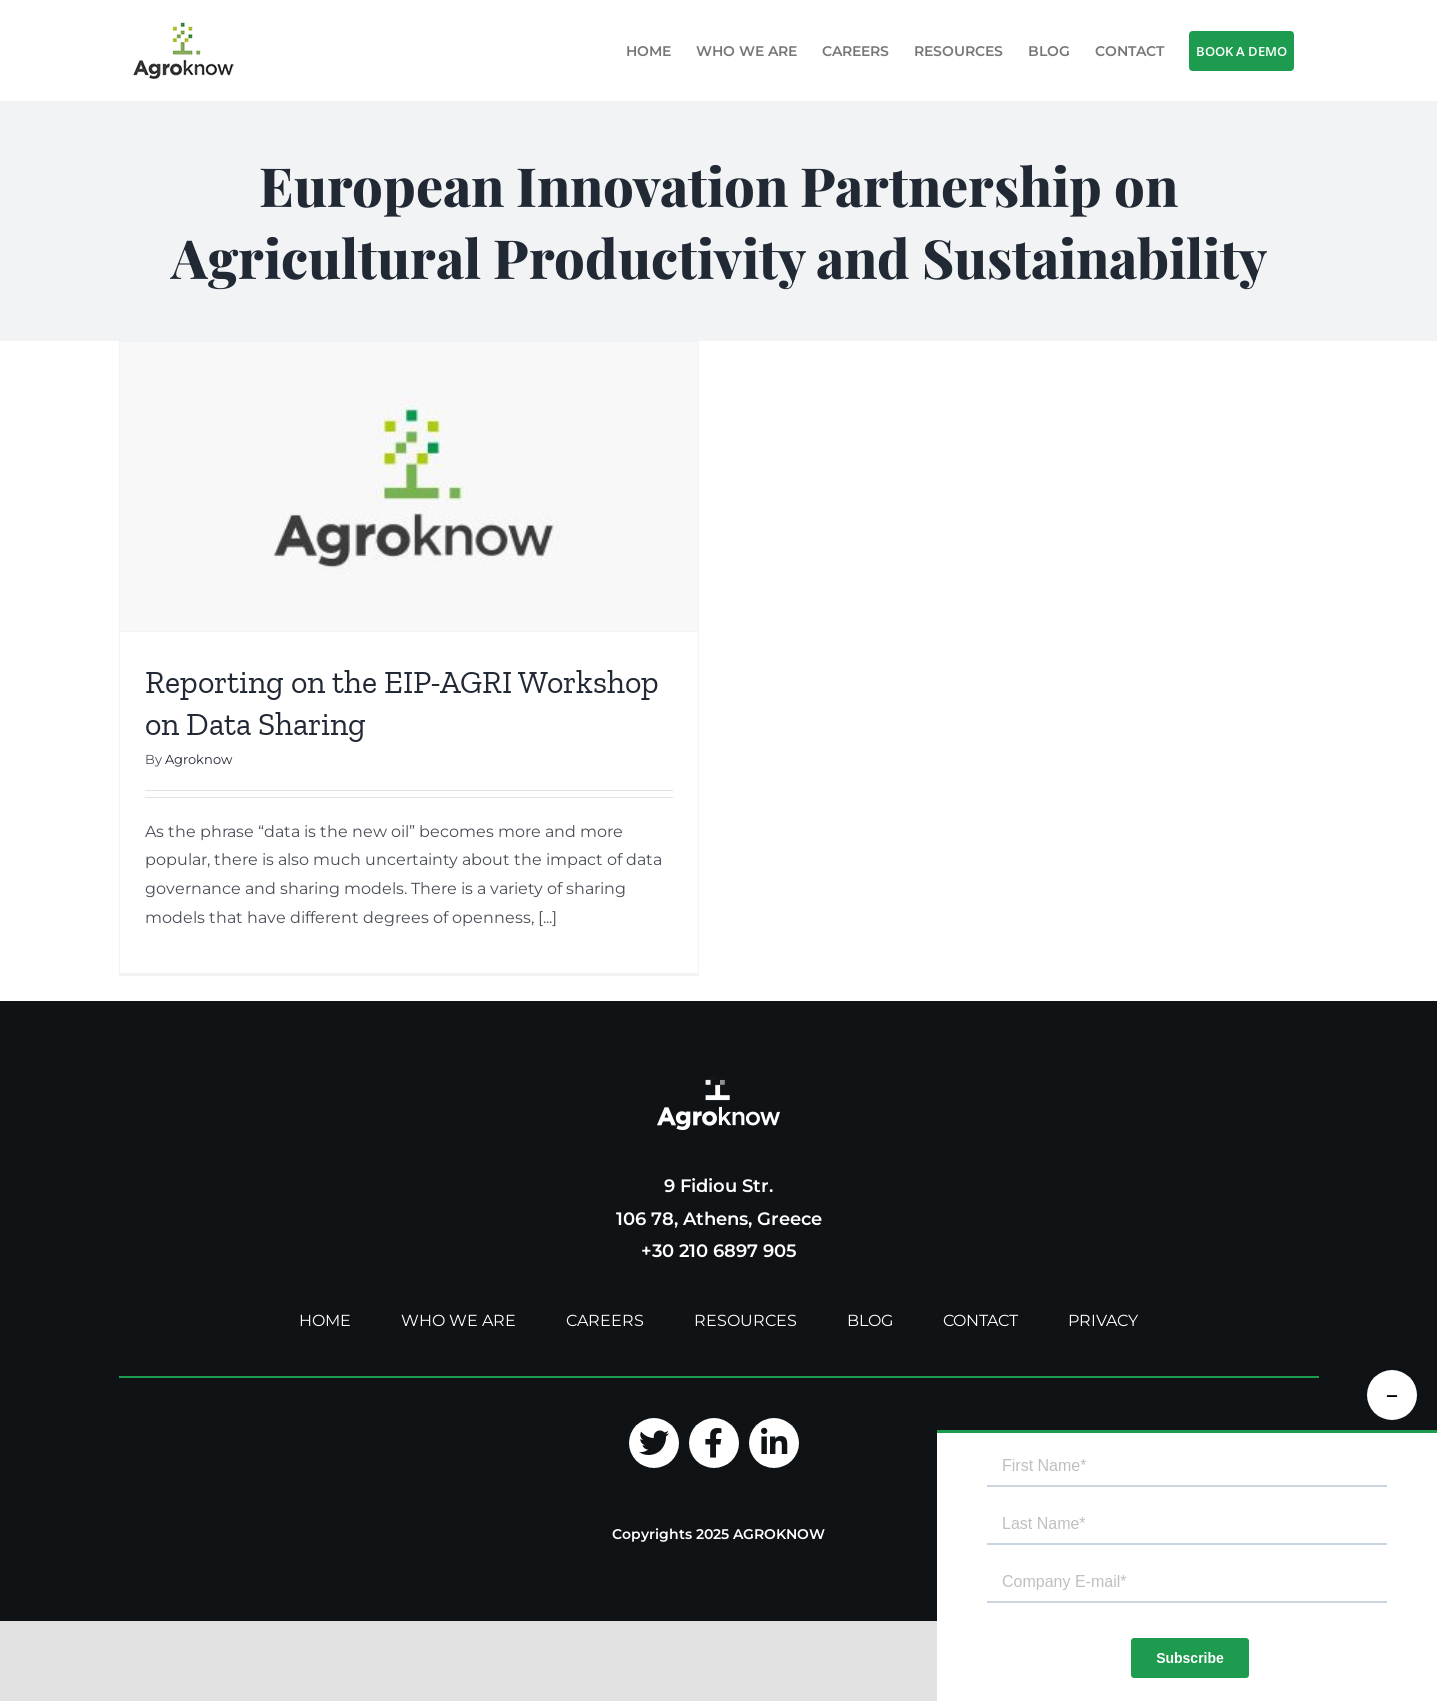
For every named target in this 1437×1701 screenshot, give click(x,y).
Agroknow (198, 759)
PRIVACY (1103, 1325)
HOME (325, 1325)
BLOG (870, 1325)
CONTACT (980, 1325)
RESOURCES (745, 1325)
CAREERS (605, 1325)
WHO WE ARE (458, 1325)
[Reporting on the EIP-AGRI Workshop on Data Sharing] (409, 486)
